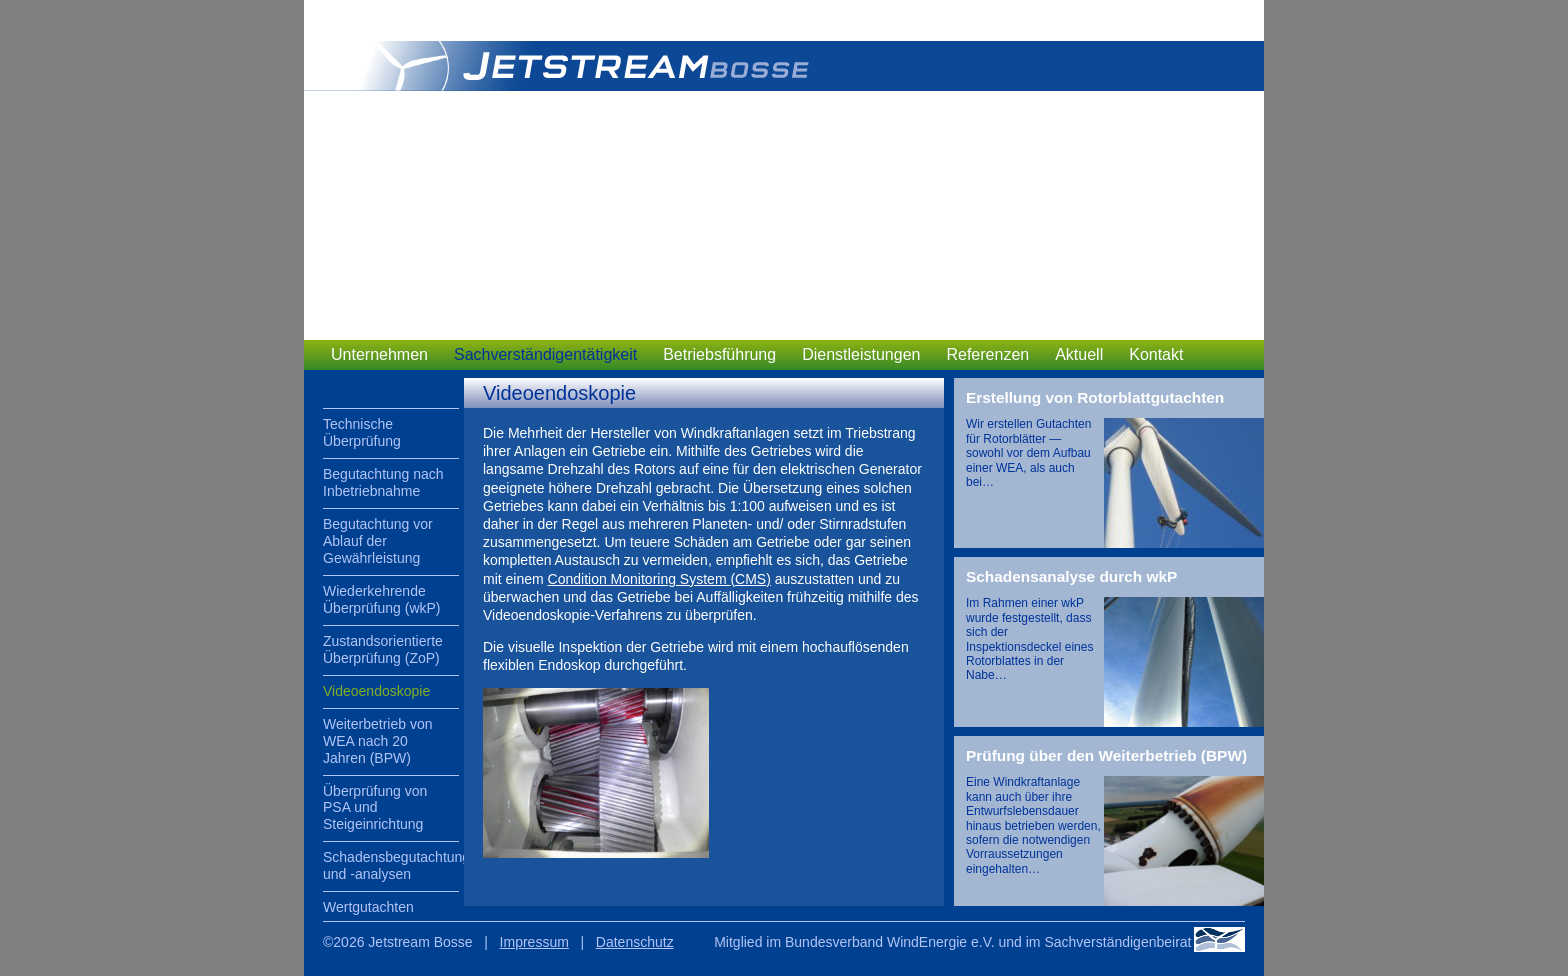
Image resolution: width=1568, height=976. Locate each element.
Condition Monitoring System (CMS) (659, 579)
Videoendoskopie (376, 691)
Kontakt (1156, 354)
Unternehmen (379, 354)
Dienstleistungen (861, 354)
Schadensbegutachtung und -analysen (391, 865)
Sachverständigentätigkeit (545, 354)
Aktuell (1079, 354)
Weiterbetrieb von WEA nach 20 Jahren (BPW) (377, 741)
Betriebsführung (719, 354)
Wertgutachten (368, 907)
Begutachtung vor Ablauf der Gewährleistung (378, 541)
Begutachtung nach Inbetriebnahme (383, 482)
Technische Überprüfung (362, 432)
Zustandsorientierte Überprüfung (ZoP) (383, 649)
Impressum (534, 942)
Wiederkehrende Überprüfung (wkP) (382, 599)
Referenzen (987, 354)
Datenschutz (635, 942)
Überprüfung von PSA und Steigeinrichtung (375, 808)
